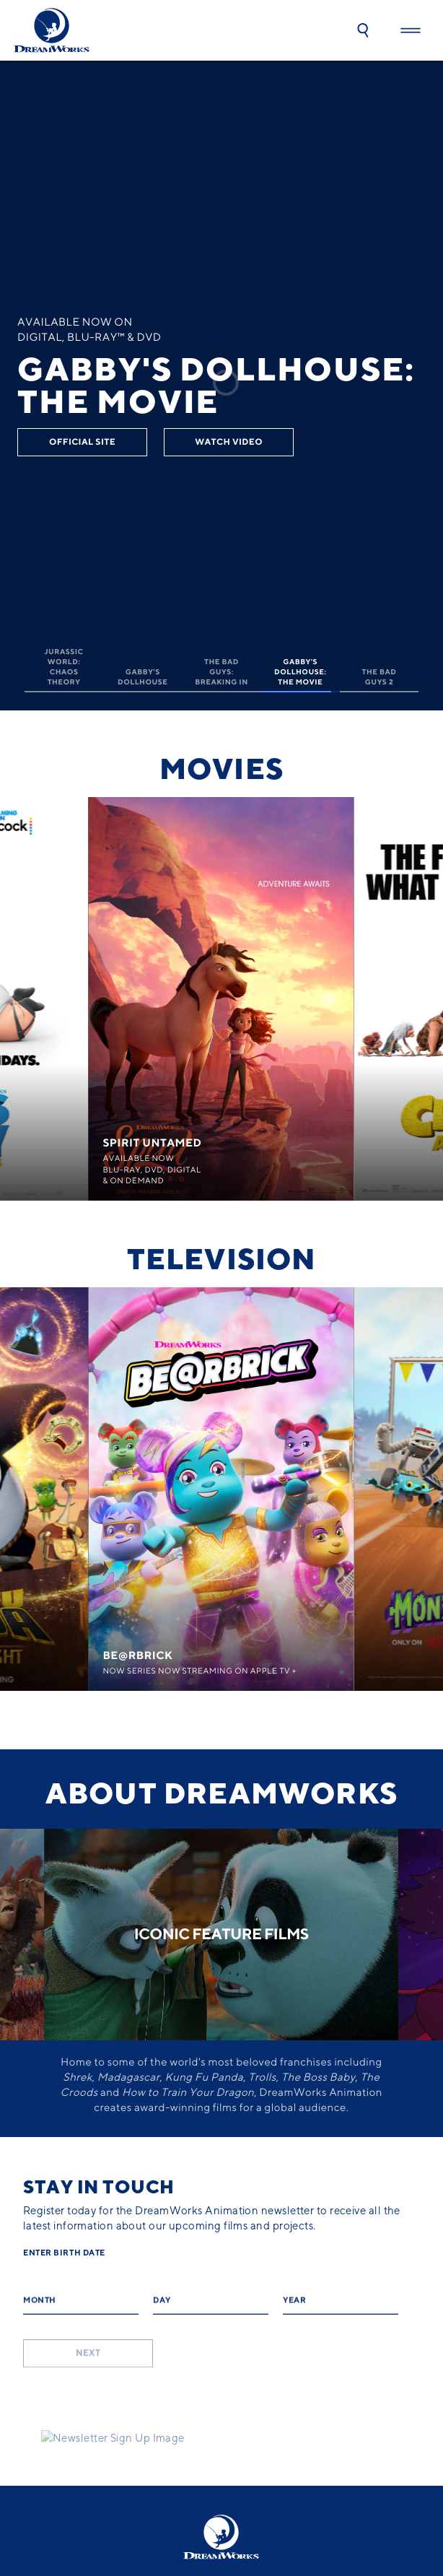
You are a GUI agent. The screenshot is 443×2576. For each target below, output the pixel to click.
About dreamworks (221, 1793)
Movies (221, 769)
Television (222, 1259)
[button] (363, 30)
